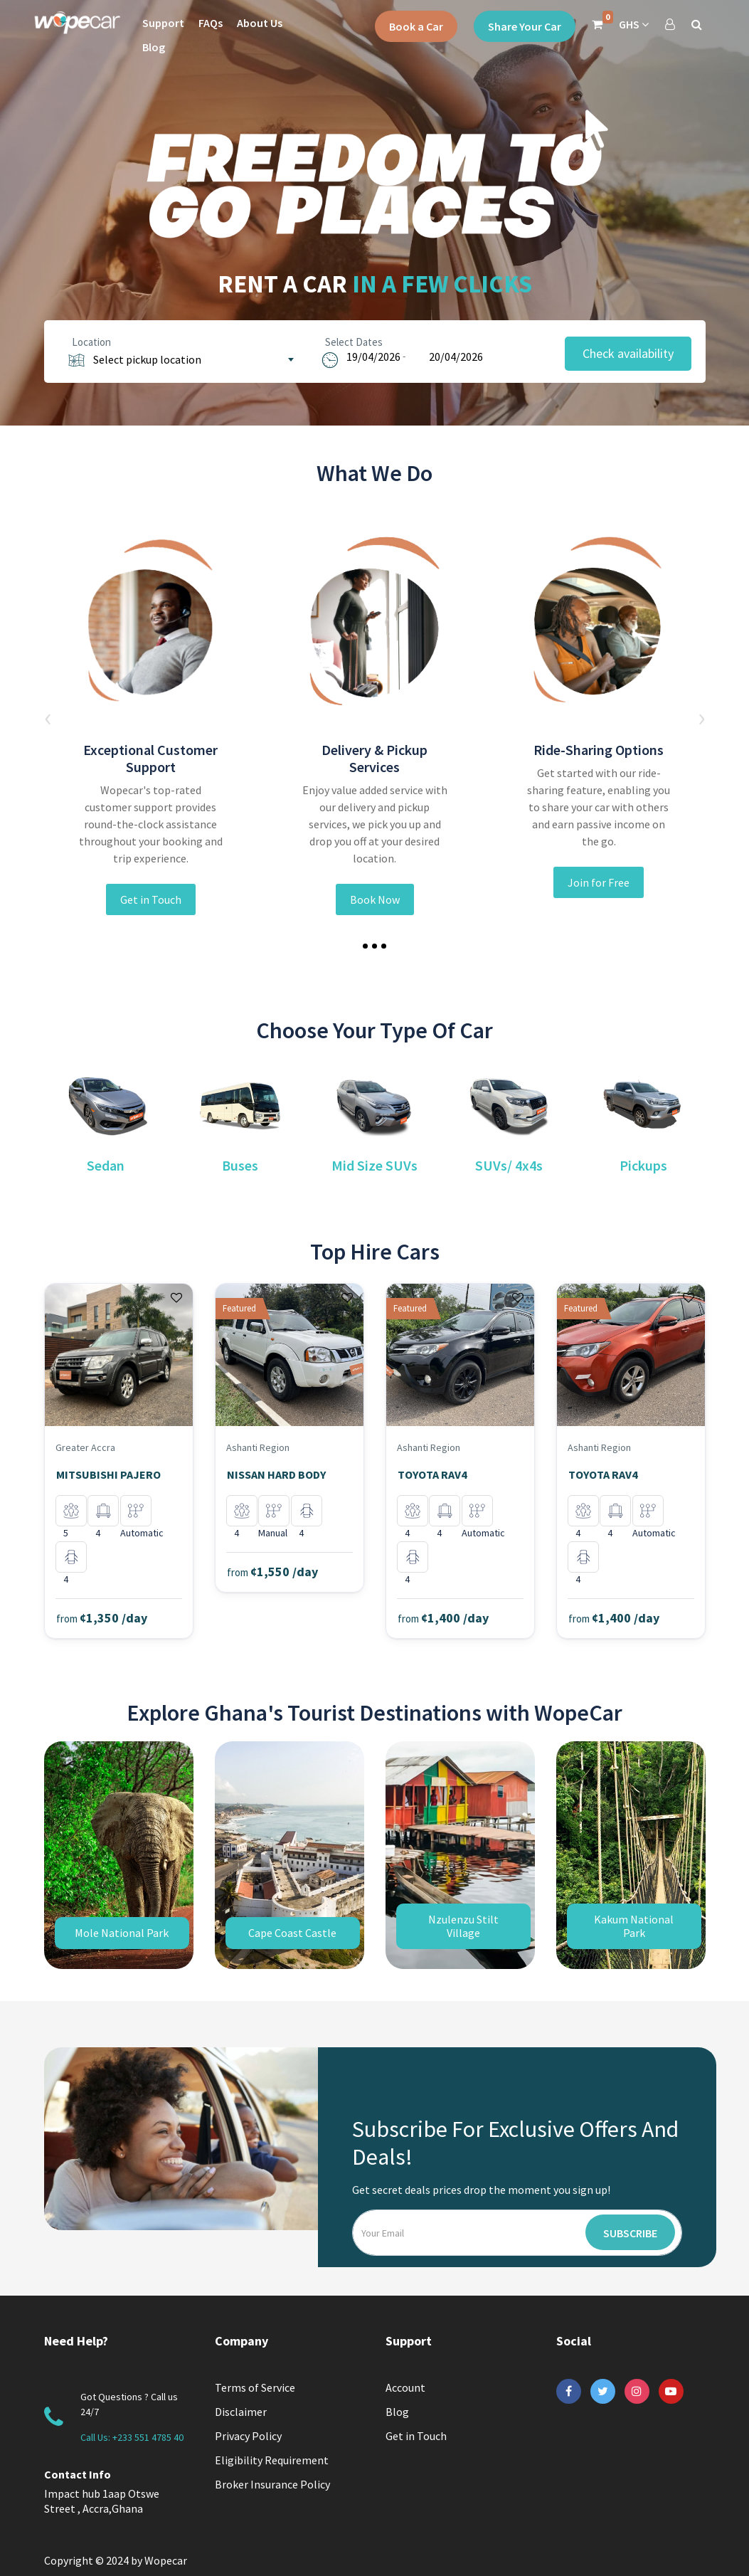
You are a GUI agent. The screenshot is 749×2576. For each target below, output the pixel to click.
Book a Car (416, 26)
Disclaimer (241, 2412)
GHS (634, 24)
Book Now (375, 899)
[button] (365, 946)
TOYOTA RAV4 (432, 1474)
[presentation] (48, 716)
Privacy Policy (248, 2436)
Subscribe (630, 2233)
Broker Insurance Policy (272, 2484)
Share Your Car (524, 26)
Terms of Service (255, 2387)
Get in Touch (150, 899)
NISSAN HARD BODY (276, 1474)
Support (163, 23)
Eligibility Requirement (272, 2460)
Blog (153, 47)
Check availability (628, 353)
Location (88, 342)
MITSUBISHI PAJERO (108, 1474)
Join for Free (599, 882)
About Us (259, 23)
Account (405, 2387)
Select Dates (351, 342)
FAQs (210, 23)
